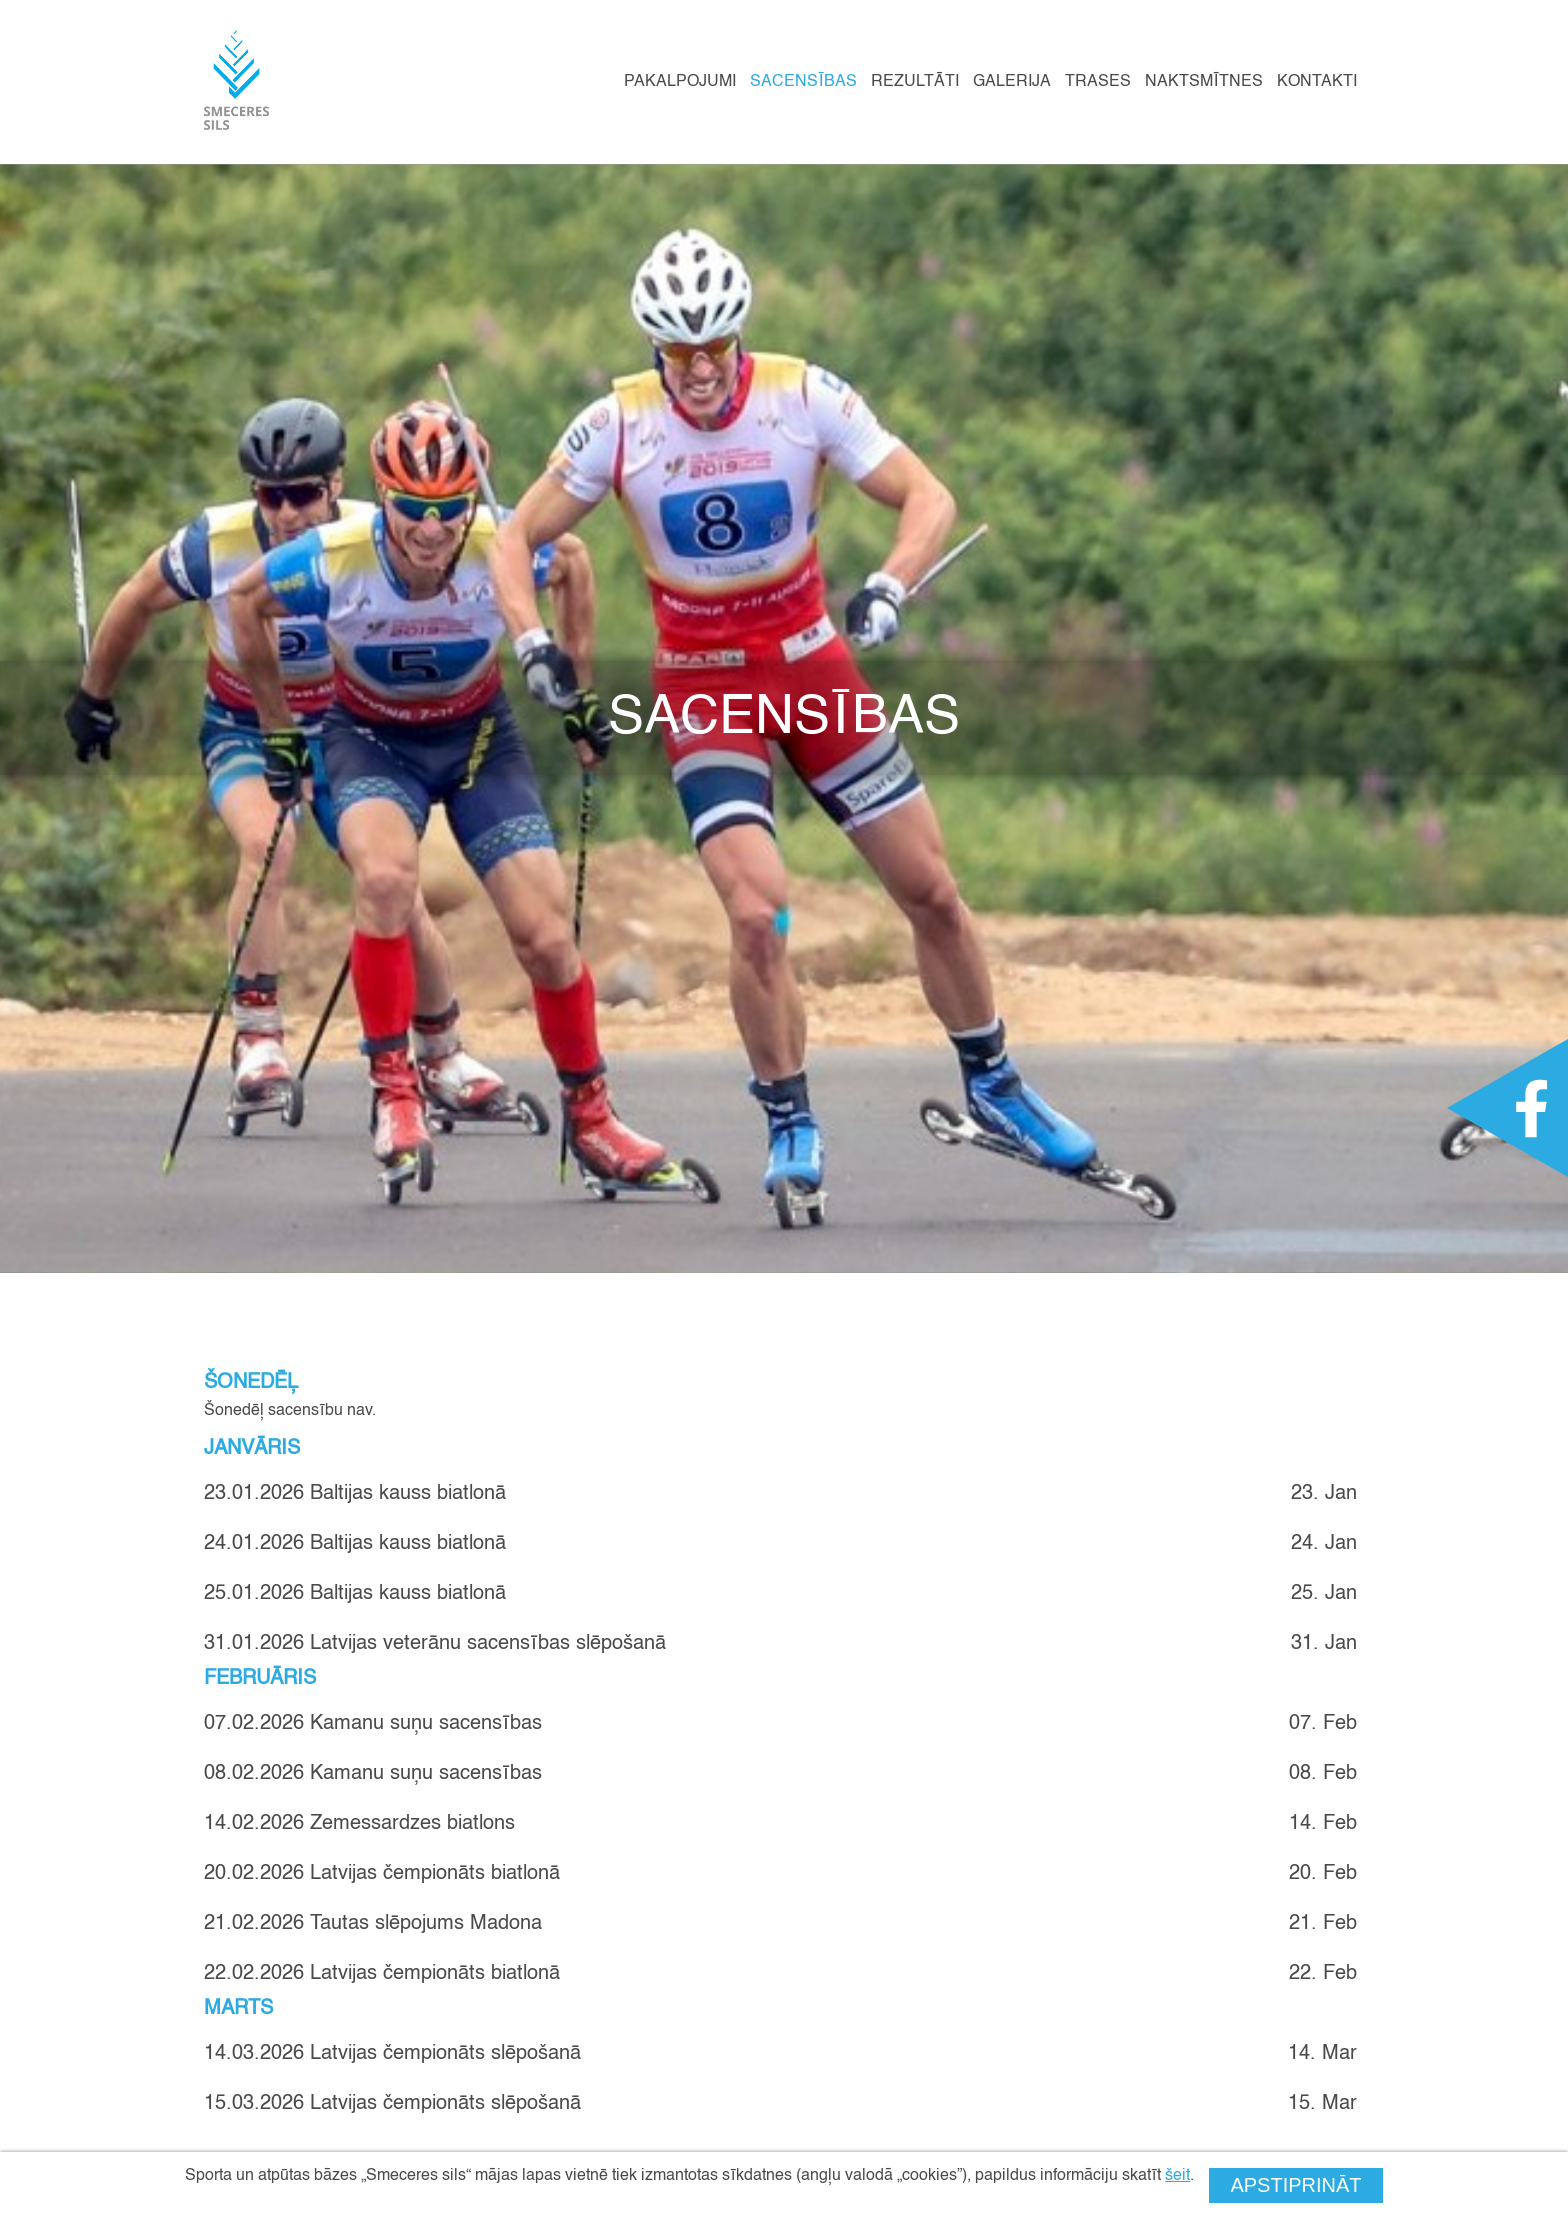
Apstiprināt (1295, 2185)
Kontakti (1317, 82)
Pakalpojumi (680, 82)
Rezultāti (915, 82)
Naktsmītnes (1204, 82)
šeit (1177, 2176)
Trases (1098, 82)
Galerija (1012, 82)
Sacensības (803, 82)
